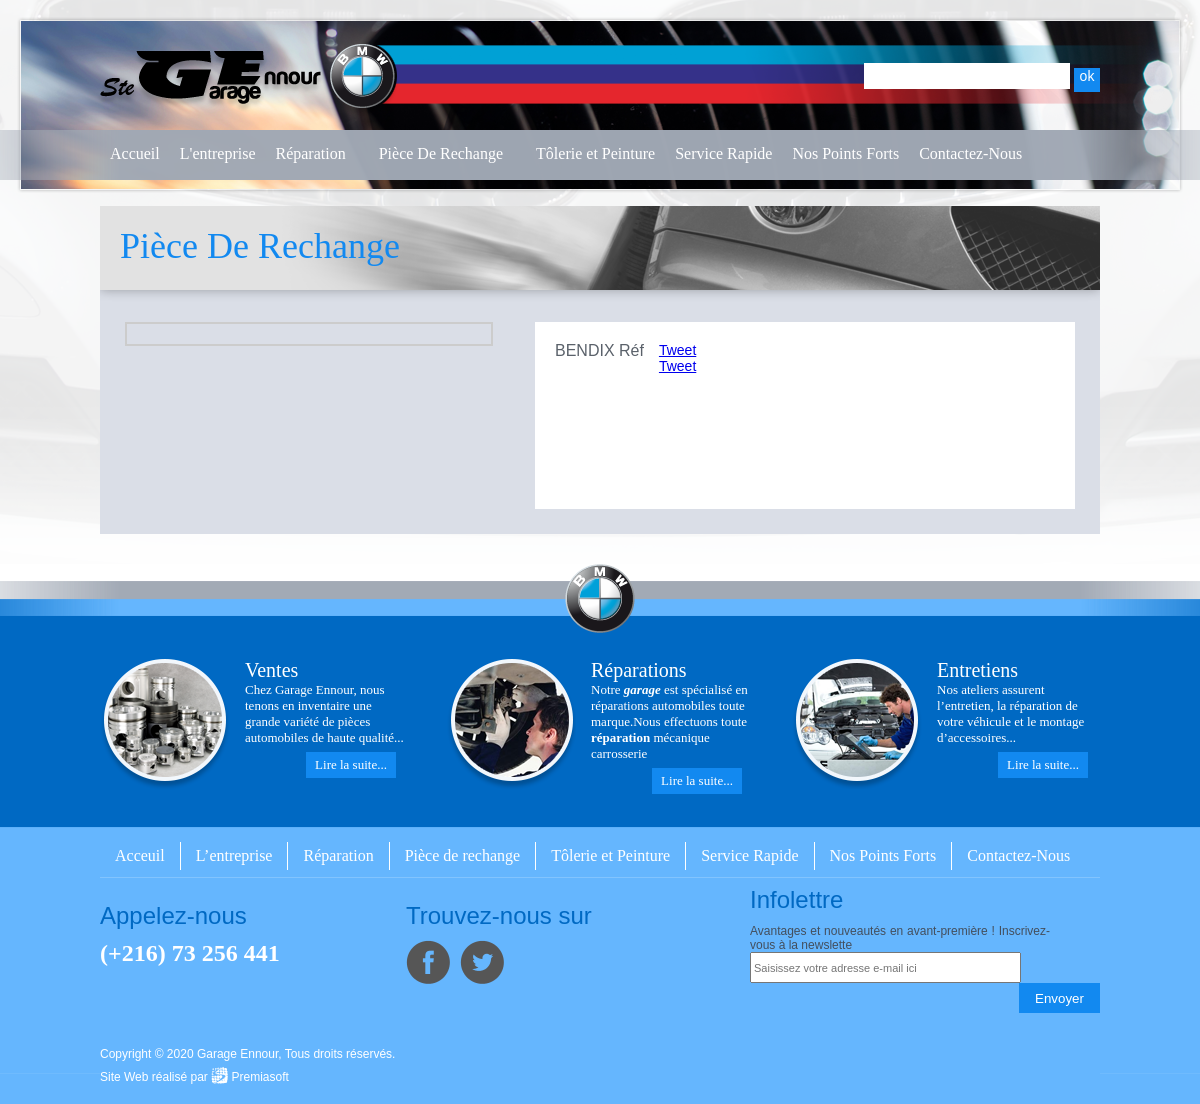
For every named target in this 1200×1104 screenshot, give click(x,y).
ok (1087, 76)
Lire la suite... (351, 764)
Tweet (677, 350)
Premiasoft (260, 1077)
